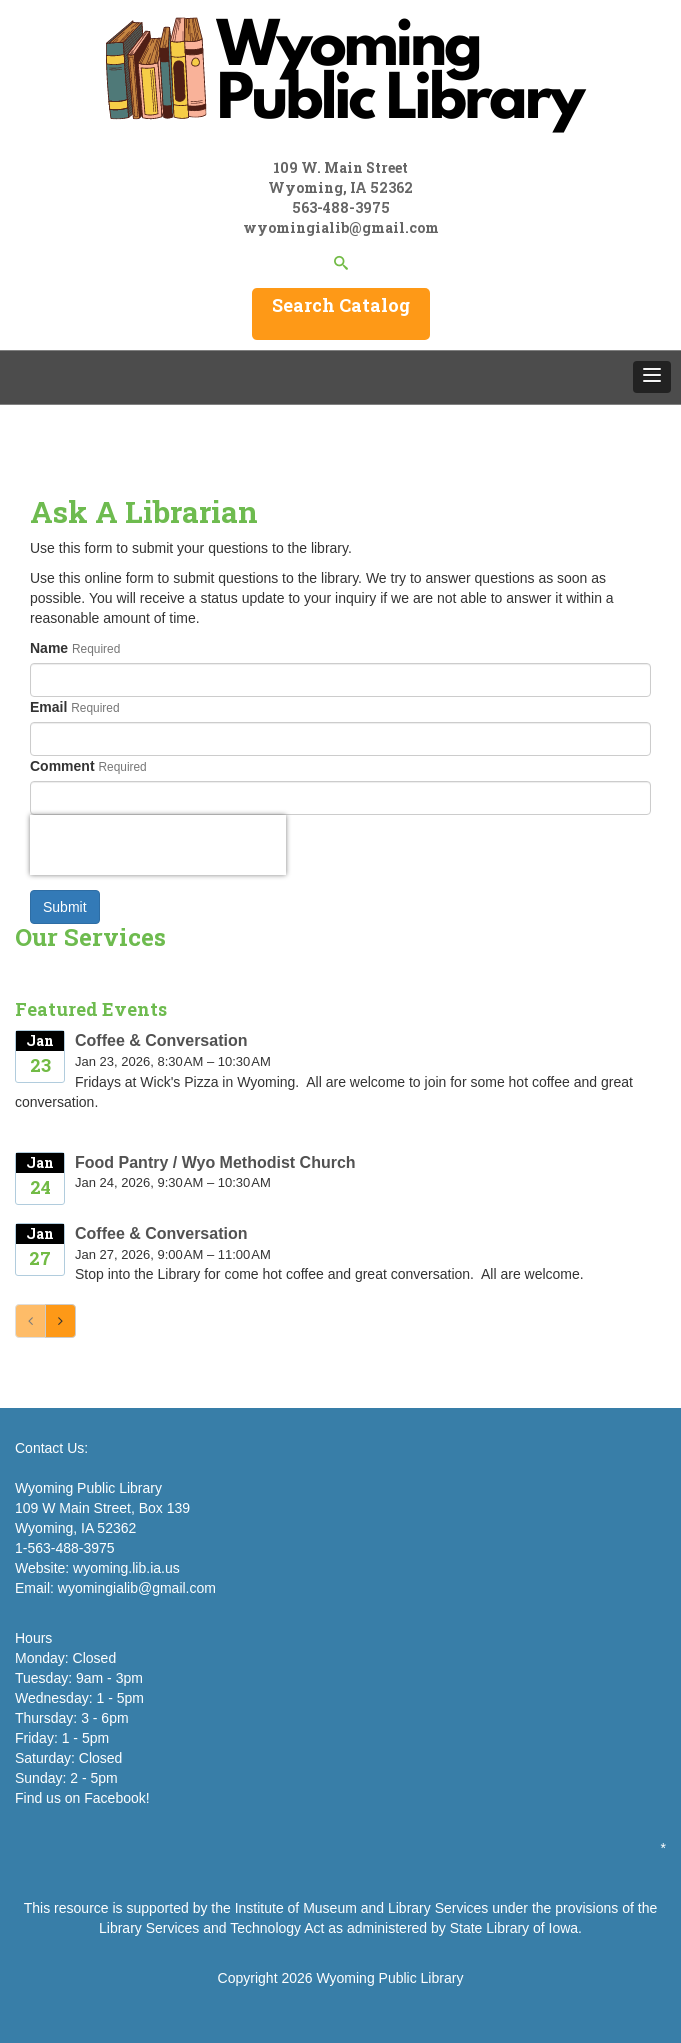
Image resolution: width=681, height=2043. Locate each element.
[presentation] (158, 845)
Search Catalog (341, 305)
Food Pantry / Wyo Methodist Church (215, 1162)
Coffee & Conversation (161, 1040)
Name (49, 648)
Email (48, 707)
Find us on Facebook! (82, 1798)
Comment (62, 766)
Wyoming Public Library (389, 1978)
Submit (65, 907)
